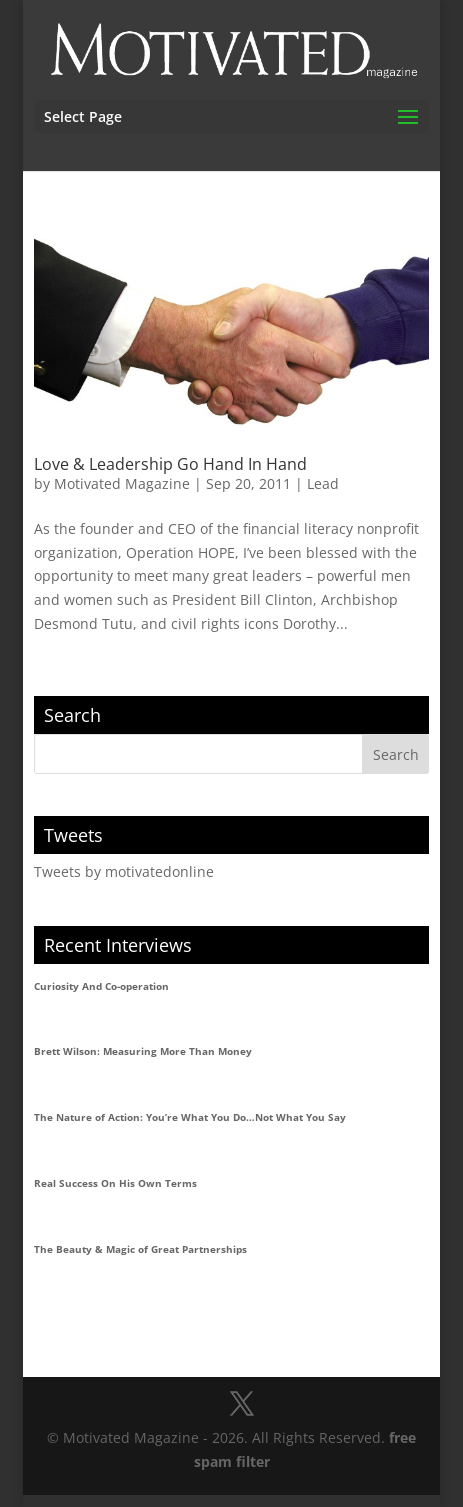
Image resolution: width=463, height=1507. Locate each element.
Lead (323, 483)
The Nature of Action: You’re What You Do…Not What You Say (190, 1117)
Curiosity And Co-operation (101, 986)
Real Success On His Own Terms (115, 1183)
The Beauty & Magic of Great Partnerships (140, 1249)
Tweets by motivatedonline (124, 871)
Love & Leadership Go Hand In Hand (170, 464)
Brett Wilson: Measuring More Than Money (143, 1051)
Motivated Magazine (122, 483)
